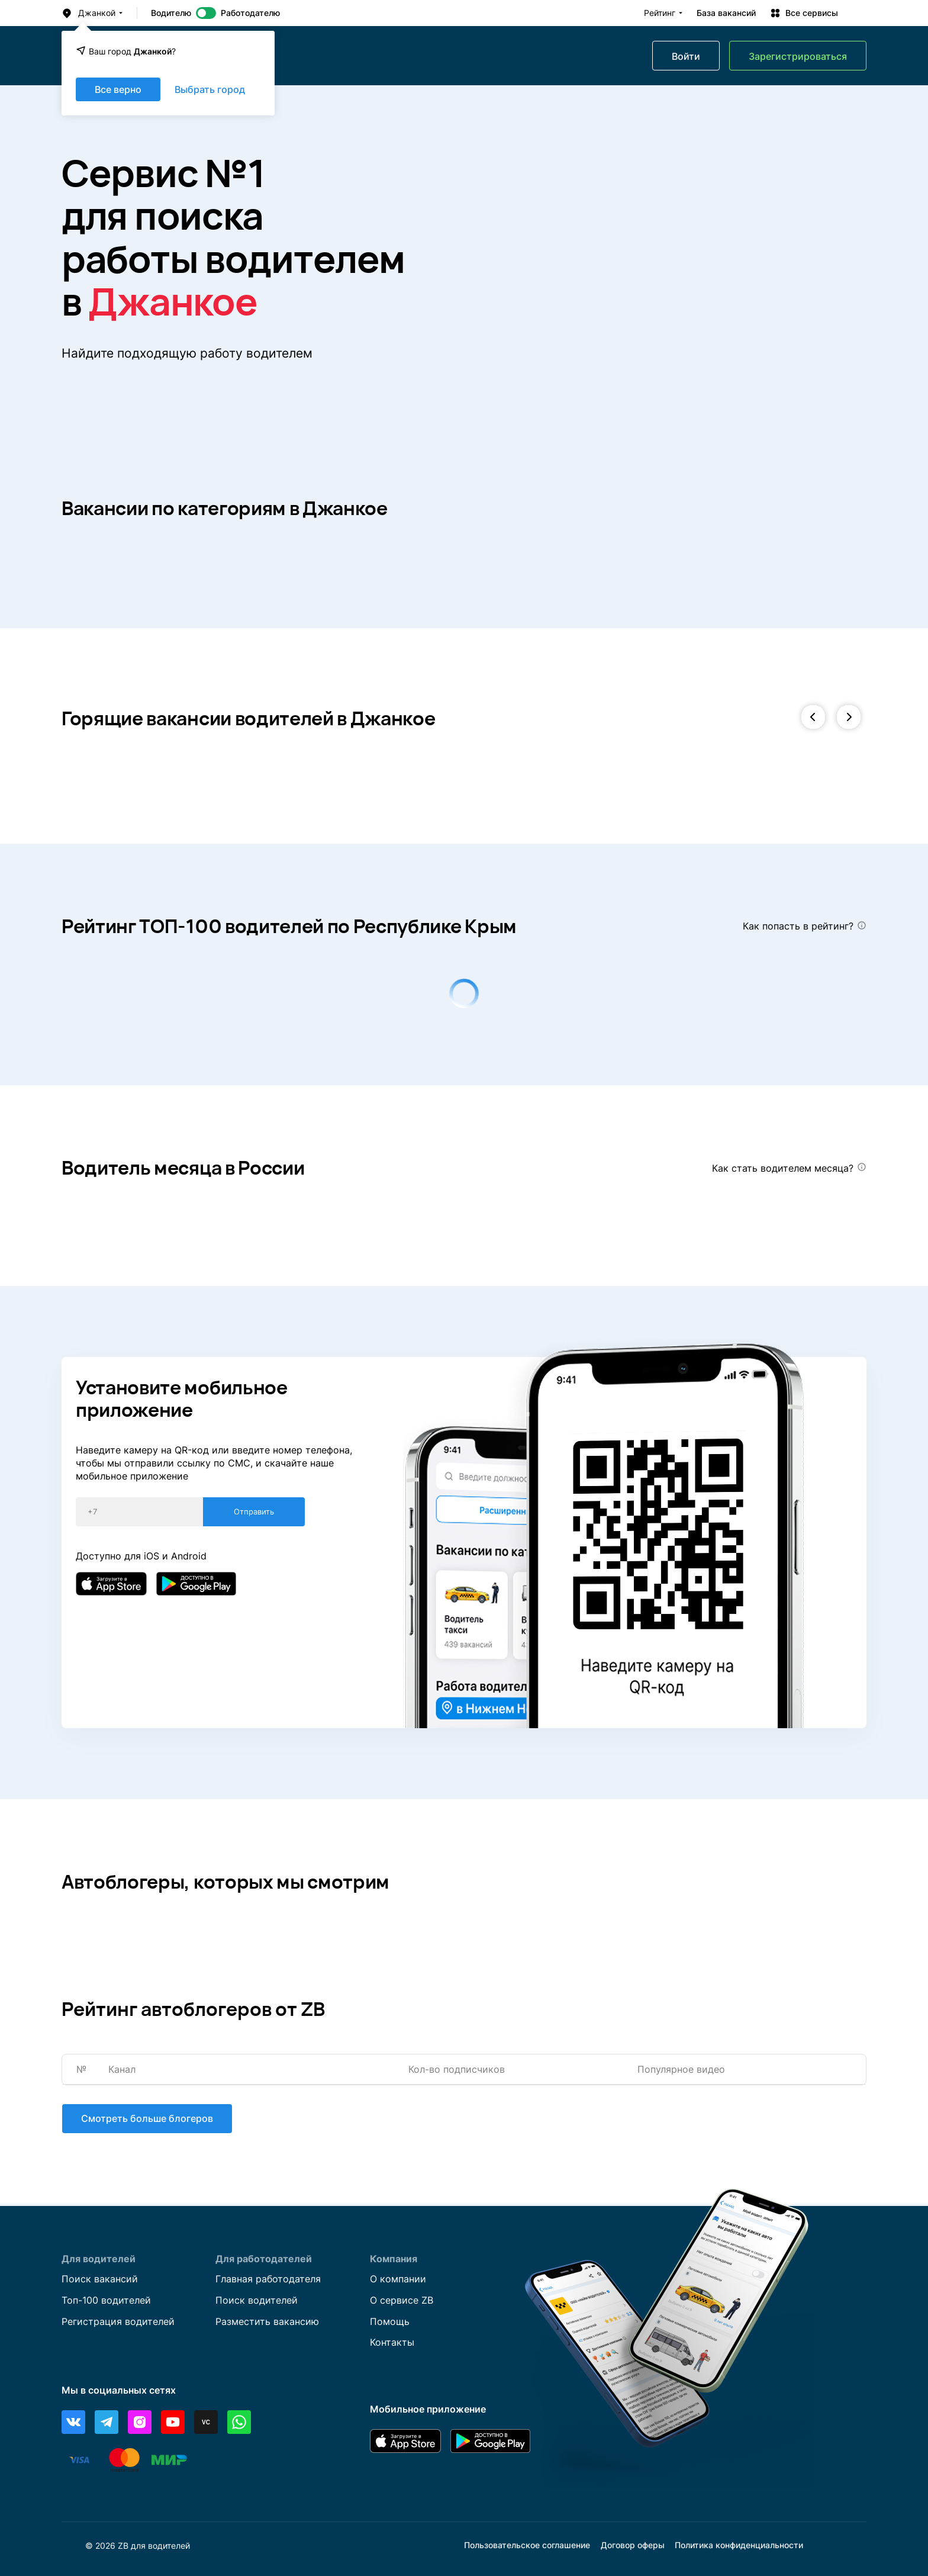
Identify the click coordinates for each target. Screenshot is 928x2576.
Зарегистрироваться (798, 56)
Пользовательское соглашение (527, 2546)
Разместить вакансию (267, 2321)
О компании (398, 2279)
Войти (686, 56)
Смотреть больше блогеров (146, 2119)
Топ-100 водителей (106, 2300)
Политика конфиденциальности (739, 2546)
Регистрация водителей (118, 2321)
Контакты (392, 2343)
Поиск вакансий (100, 2279)
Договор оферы (633, 2546)
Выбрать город (210, 89)
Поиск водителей (256, 2300)
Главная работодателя (268, 2279)
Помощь (390, 2321)
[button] (813, 718)
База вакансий (726, 13)
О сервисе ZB (401, 2300)
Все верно (118, 89)
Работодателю (250, 13)
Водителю (171, 13)
